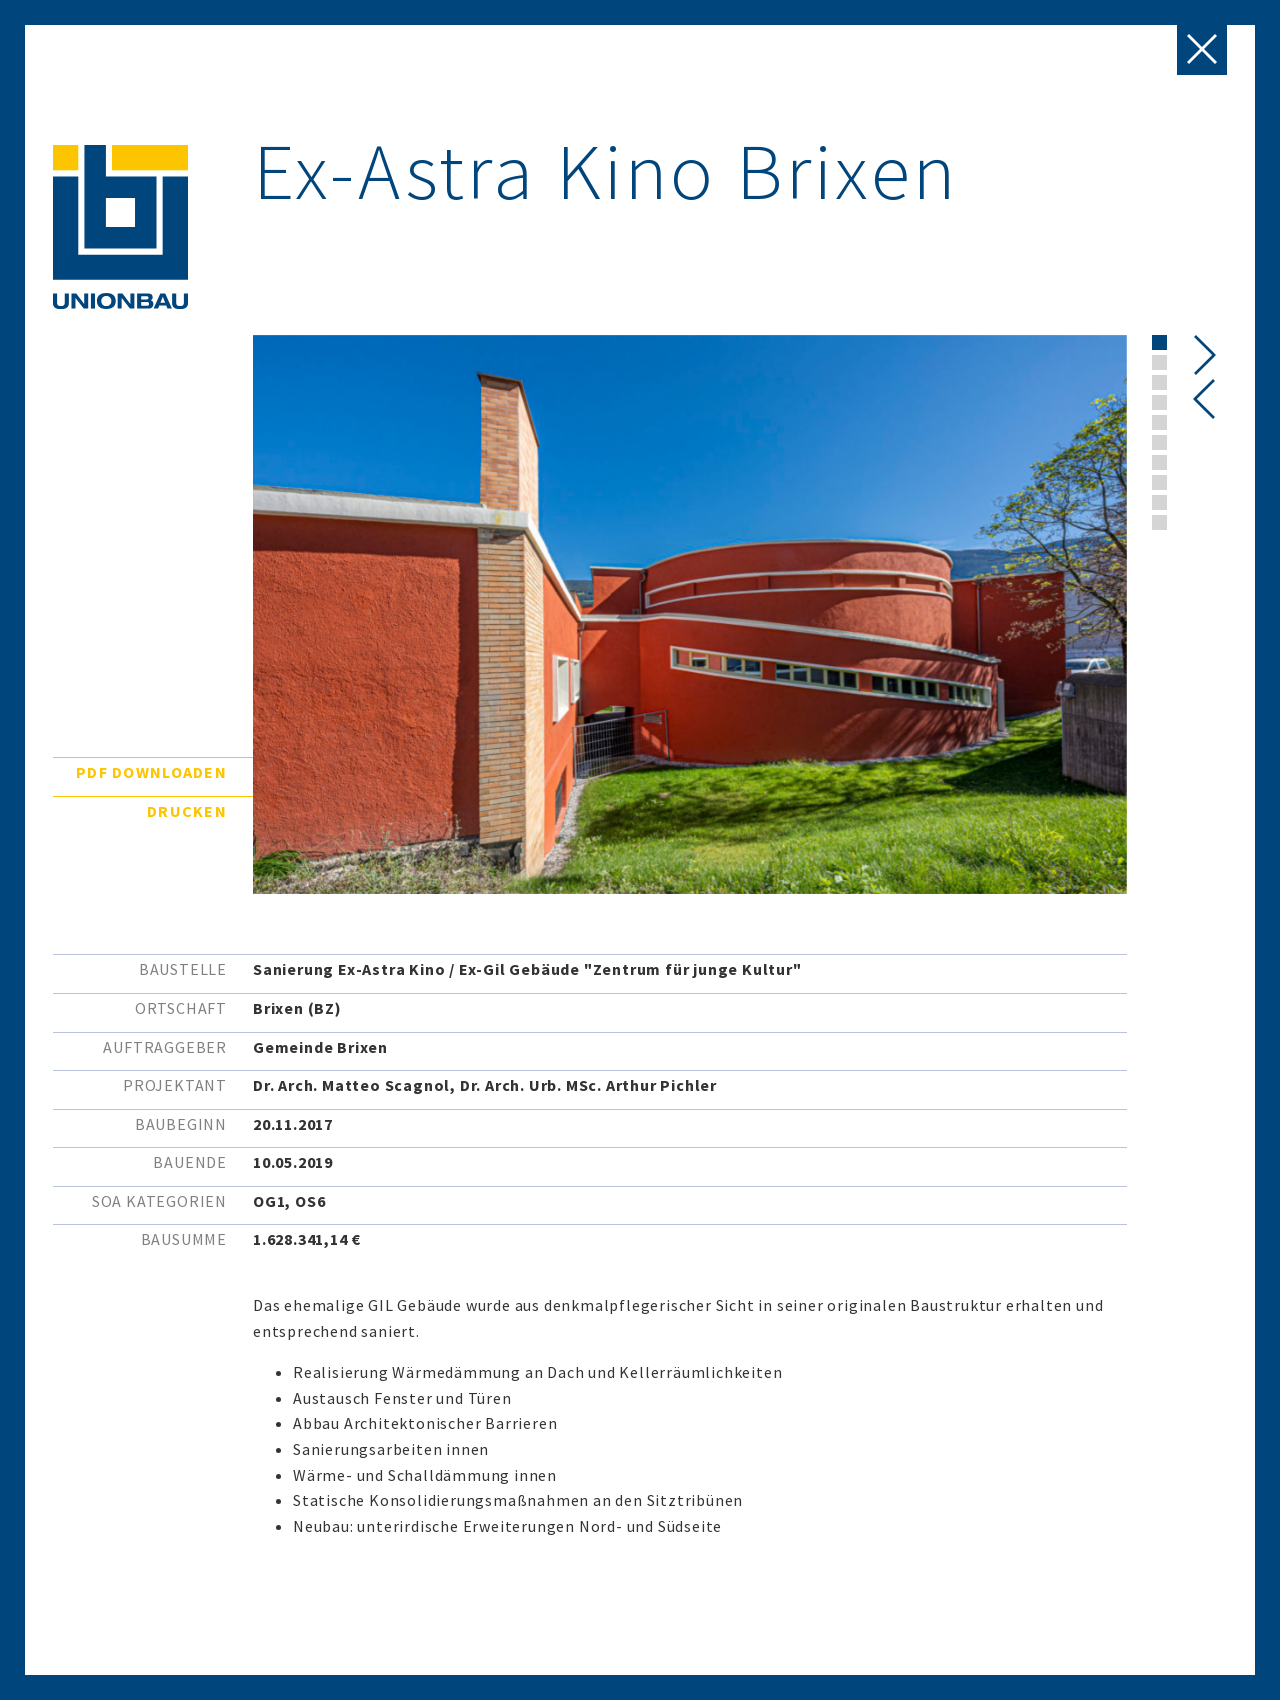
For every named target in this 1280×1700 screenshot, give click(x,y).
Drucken (187, 811)
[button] (1159, 342)
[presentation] (1204, 399)
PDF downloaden (151, 772)
